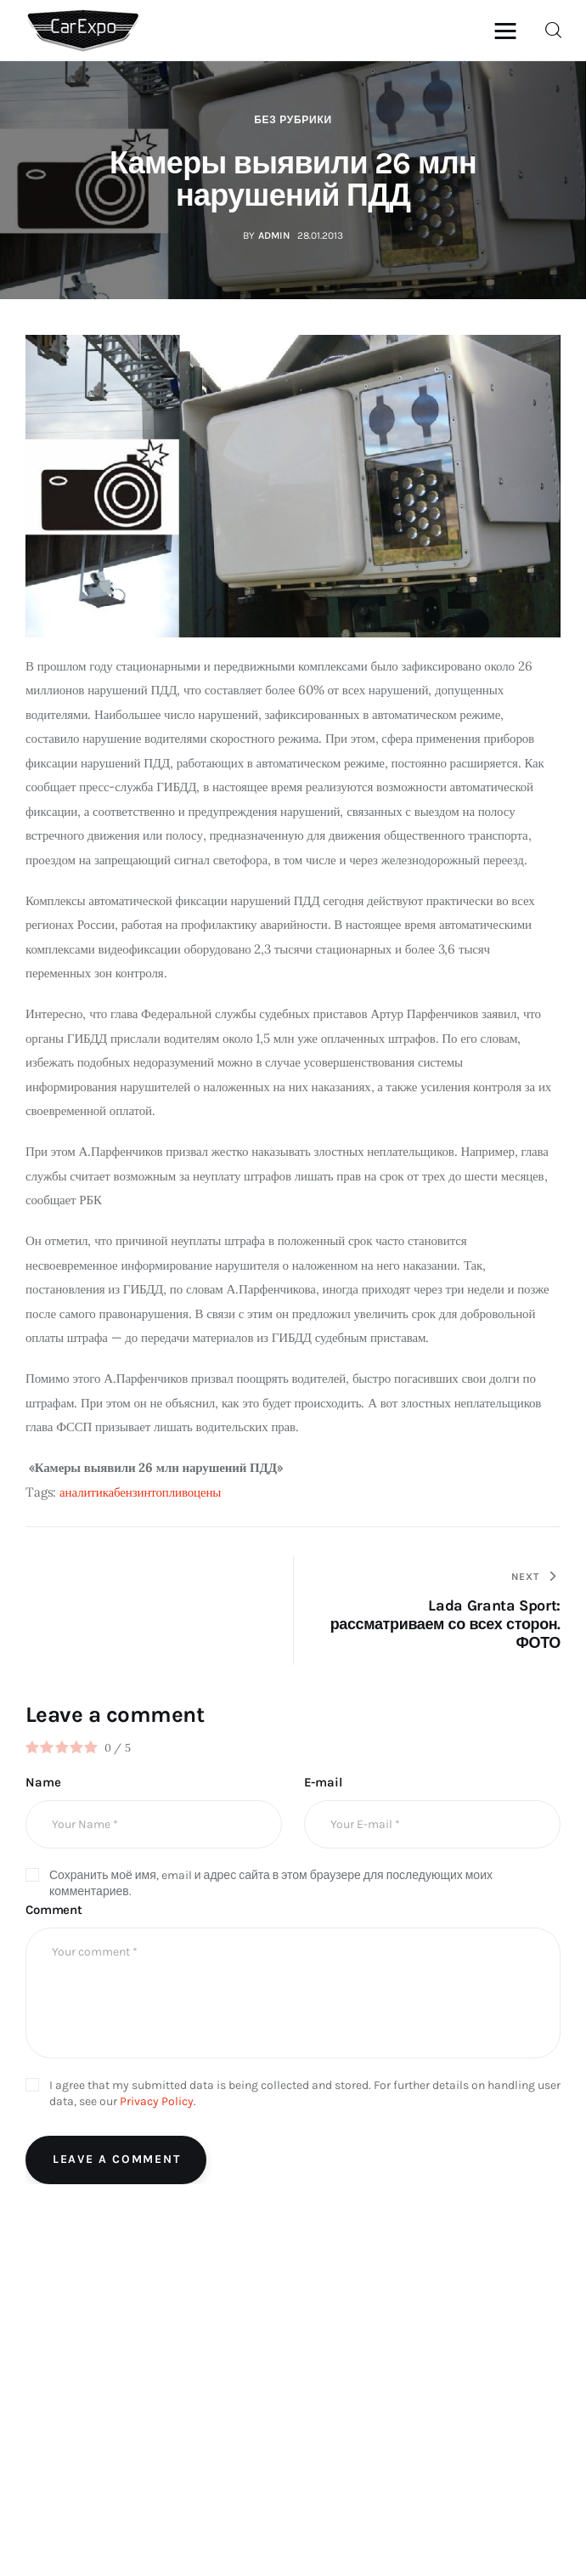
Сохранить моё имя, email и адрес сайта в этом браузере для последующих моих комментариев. (271, 1883)
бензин (132, 1492)
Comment (53, 1909)
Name (42, 1782)
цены (207, 1492)
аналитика (86, 1492)
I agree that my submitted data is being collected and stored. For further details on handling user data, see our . (305, 2093)
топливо (172, 1492)
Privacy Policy (157, 2101)
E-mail (323, 1782)
